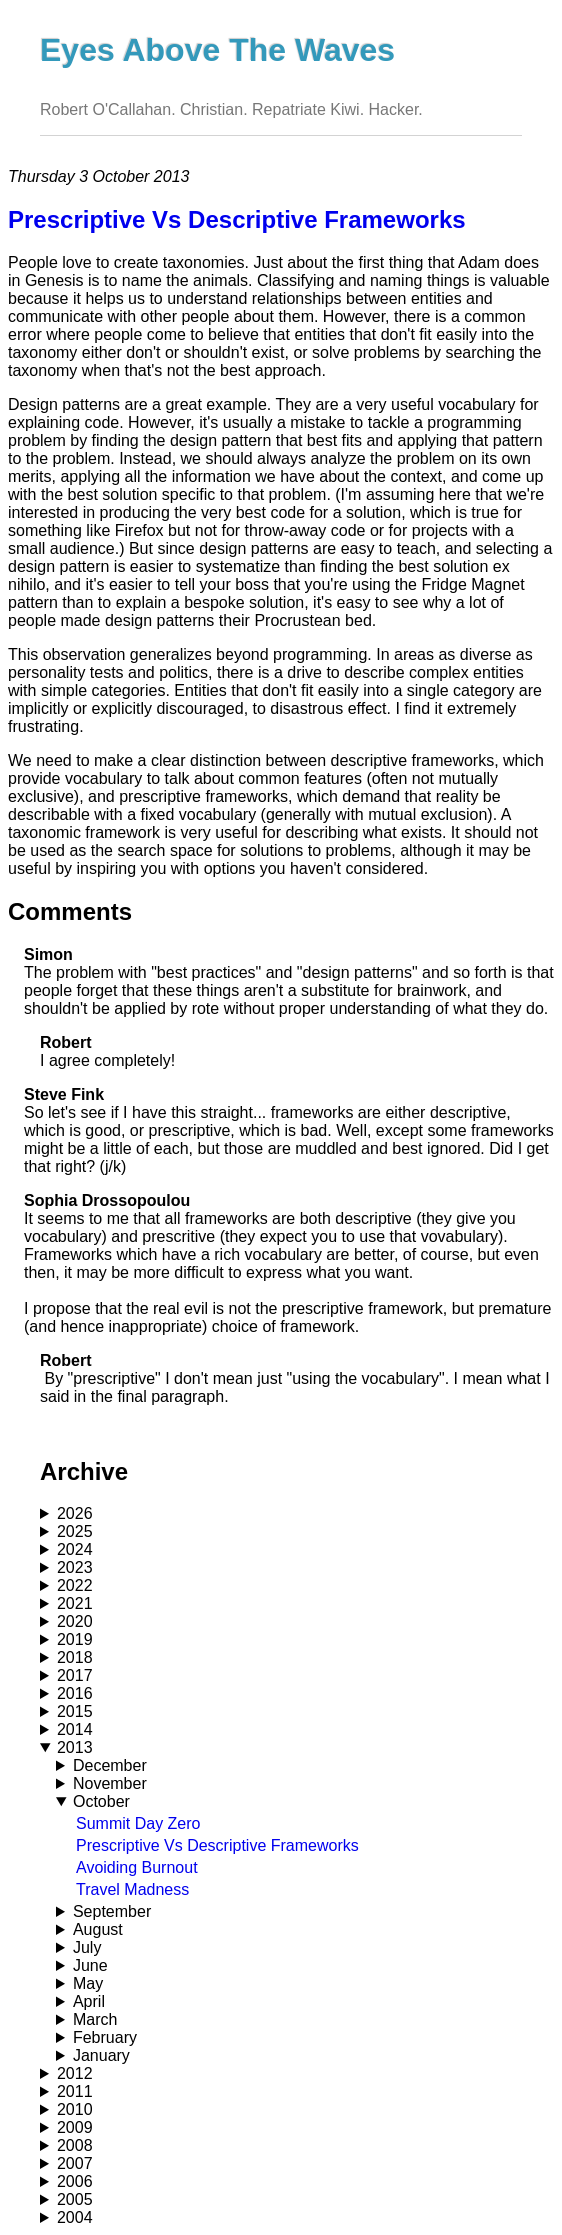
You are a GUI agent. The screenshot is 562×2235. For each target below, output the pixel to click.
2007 (75, 2163)
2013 (75, 1747)
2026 (75, 1513)
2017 (75, 1675)
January (101, 2055)
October (101, 1801)
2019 (75, 1639)
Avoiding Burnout (137, 1867)
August (98, 1929)
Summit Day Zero (138, 1823)
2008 (75, 2145)
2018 (75, 1657)
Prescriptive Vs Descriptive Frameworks (217, 1845)
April (89, 2001)
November (110, 1783)
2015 (75, 1711)
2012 (75, 2073)
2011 (75, 2091)
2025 (75, 1531)
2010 (75, 2109)
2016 (75, 1693)
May (88, 1983)
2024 (75, 1549)
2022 (75, 1585)
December (110, 1765)
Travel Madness (132, 1889)
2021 (75, 1603)
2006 (75, 2181)
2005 (75, 2199)
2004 (75, 2217)
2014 (75, 1729)
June (90, 1965)
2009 (75, 2127)
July (87, 1947)
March (95, 2019)
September (112, 1911)
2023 (75, 1567)
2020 (75, 1621)
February (105, 2037)
